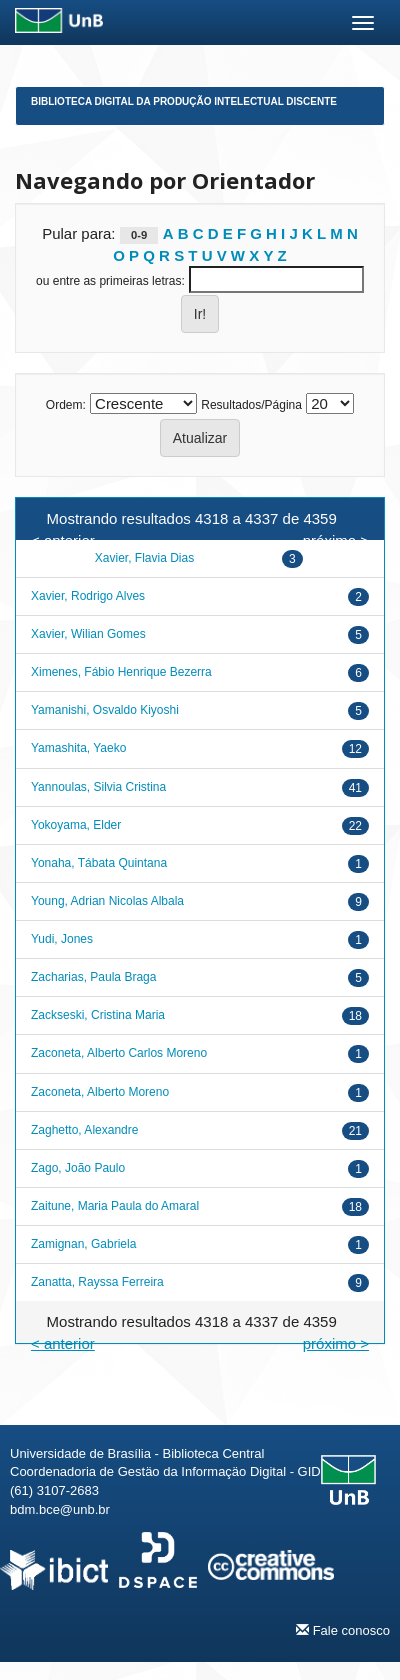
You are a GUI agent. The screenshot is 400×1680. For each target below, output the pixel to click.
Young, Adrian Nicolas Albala (107, 901)
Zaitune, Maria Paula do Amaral (115, 1206)
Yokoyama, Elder (76, 825)
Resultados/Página (251, 405)
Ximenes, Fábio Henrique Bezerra (121, 672)
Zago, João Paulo (78, 1168)
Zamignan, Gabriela (83, 1244)
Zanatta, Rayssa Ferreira (97, 1282)
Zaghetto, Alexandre (84, 1130)
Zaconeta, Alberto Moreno (100, 1092)
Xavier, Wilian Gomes (88, 634)
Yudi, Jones (62, 939)
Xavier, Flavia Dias (144, 558)
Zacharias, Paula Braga (93, 977)
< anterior (63, 1343)
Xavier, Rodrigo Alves (88, 596)
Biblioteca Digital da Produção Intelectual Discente (184, 101)
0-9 (139, 235)
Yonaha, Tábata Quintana (99, 863)
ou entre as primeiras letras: (110, 281)
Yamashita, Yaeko (78, 748)
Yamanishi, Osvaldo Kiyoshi (105, 710)
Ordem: (66, 405)
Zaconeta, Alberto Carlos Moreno (119, 1053)
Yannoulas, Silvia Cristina (98, 787)
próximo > (336, 1343)
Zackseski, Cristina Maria (98, 1015)
